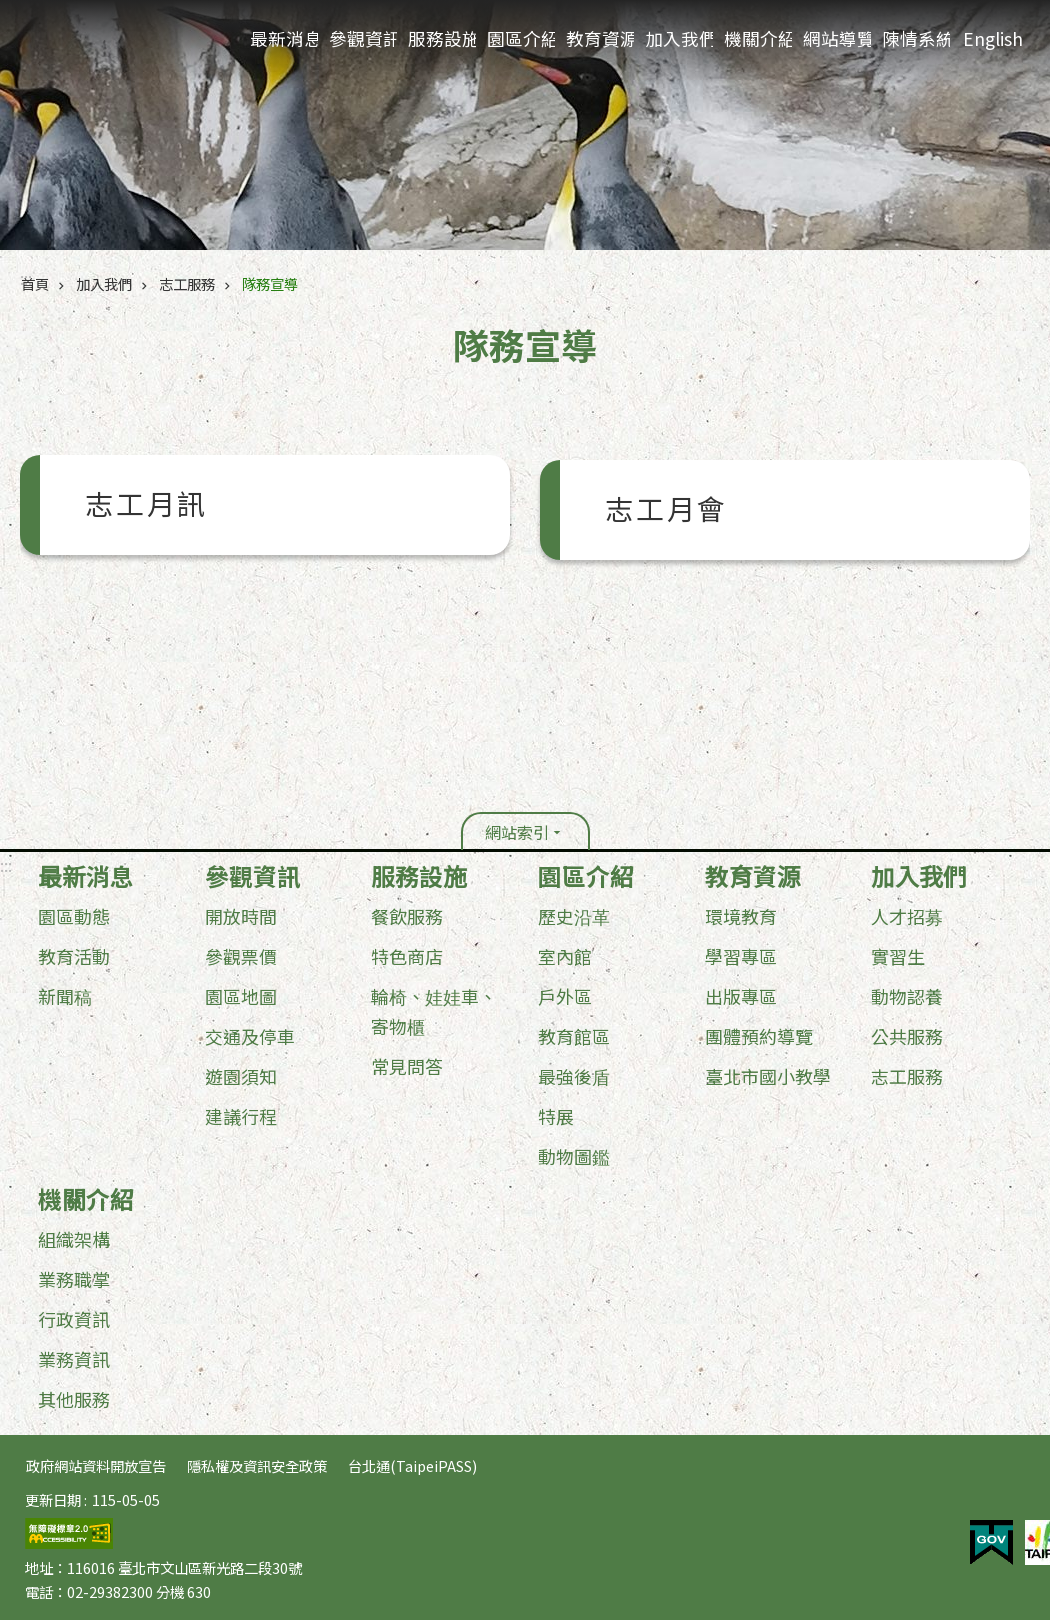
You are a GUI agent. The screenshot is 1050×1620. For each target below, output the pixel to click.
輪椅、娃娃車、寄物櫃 (434, 1011)
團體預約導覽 (759, 1036)
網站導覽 (837, 38)
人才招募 (907, 916)
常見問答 (407, 1066)
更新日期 (53, 1499)
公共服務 (907, 1036)
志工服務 (187, 283)
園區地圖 (241, 996)
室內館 (565, 956)
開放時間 (241, 916)
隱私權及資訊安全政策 (257, 1465)
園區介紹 (521, 38)
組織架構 (74, 1239)
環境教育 (741, 916)
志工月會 (666, 510)
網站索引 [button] (517, 832)
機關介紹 (758, 38)
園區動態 (74, 916)
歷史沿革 (574, 916)
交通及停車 (250, 1036)
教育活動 (74, 956)
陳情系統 (916, 38)
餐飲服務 (407, 916)
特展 (556, 1116)
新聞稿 (65, 996)
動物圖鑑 (574, 1156)
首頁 (35, 283)
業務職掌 (74, 1279)
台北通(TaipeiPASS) (412, 1465)
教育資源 (600, 38)
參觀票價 (241, 956)
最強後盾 (574, 1076)
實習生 (898, 956)
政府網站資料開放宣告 (96, 1465)
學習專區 (741, 956)
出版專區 (741, 996)
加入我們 (679, 38)
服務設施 (442, 38)
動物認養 (907, 996)
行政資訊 (74, 1319)
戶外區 (565, 996)
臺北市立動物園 (121, 41)
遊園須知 (241, 1076)
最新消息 (284, 38)
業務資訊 (74, 1359)
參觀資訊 (363, 38)
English (993, 38)
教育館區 (574, 1036)
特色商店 (407, 956)
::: (6, 865)
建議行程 (241, 1116)
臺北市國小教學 (768, 1076)
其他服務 (74, 1399)
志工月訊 (146, 505)
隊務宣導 (270, 283)
